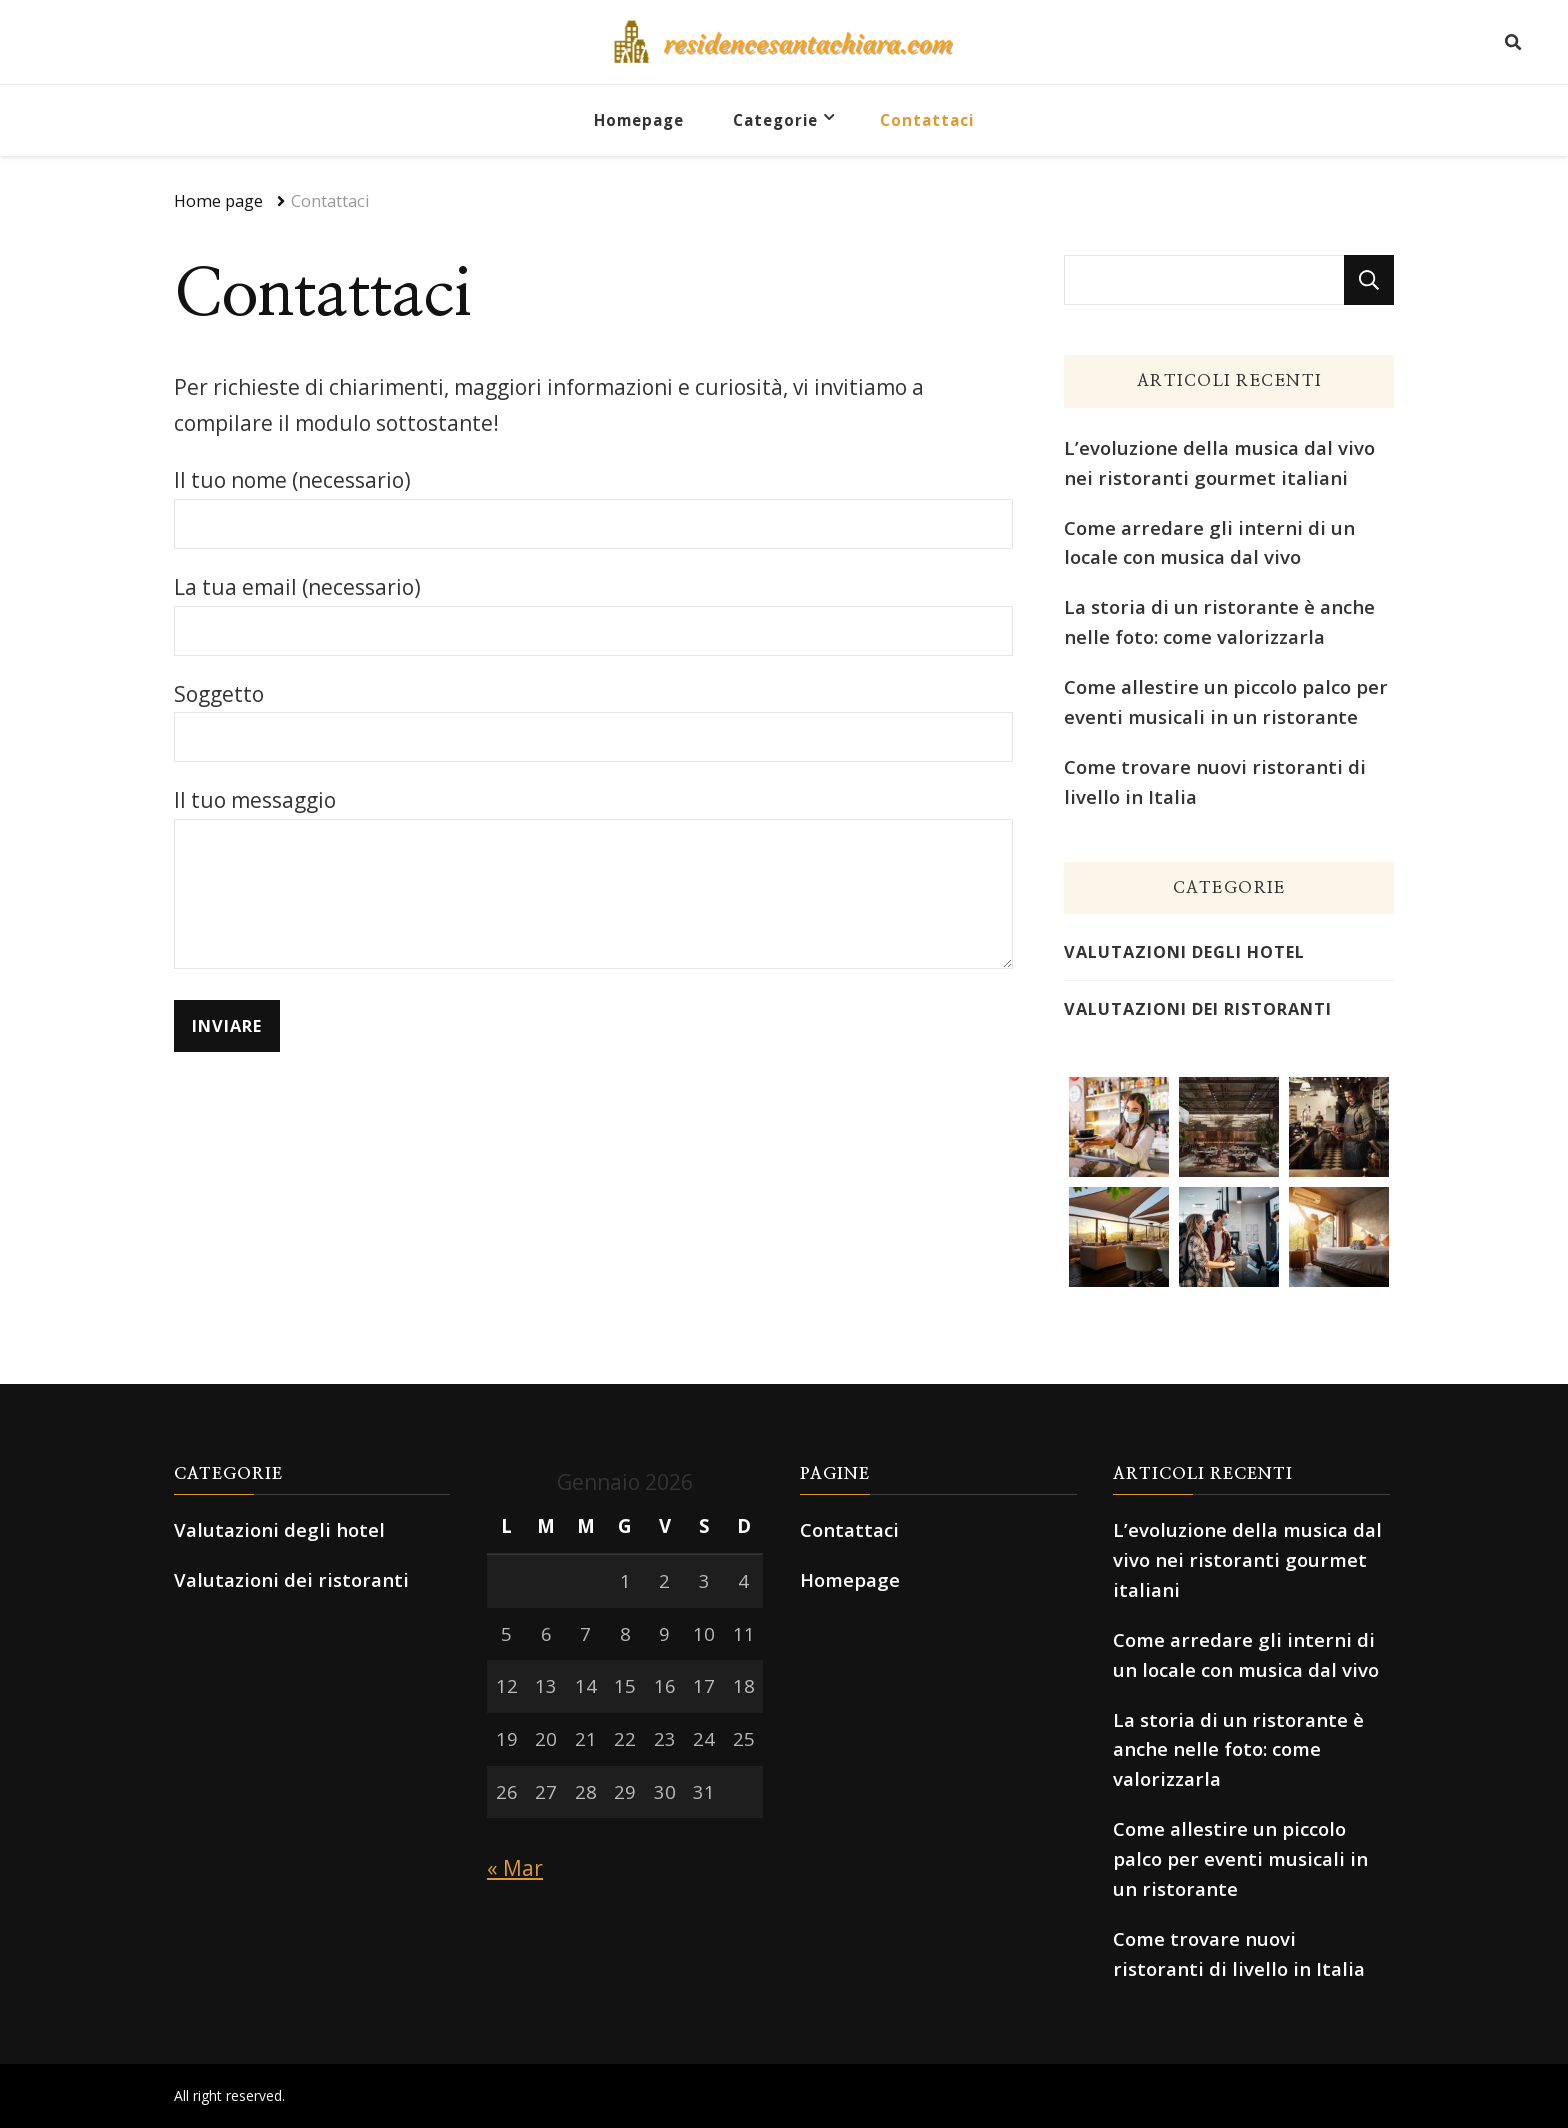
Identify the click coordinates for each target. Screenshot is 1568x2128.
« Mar (515, 1868)
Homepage (639, 120)
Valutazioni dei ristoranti (1198, 1009)
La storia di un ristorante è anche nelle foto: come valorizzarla (1219, 621)
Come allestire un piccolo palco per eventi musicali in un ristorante (1226, 701)
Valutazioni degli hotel (1184, 952)
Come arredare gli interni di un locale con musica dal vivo (1209, 542)
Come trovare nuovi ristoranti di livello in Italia (1215, 781)
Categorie (775, 120)
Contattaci (927, 120)
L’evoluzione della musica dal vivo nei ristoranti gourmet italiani (1219, 462)
